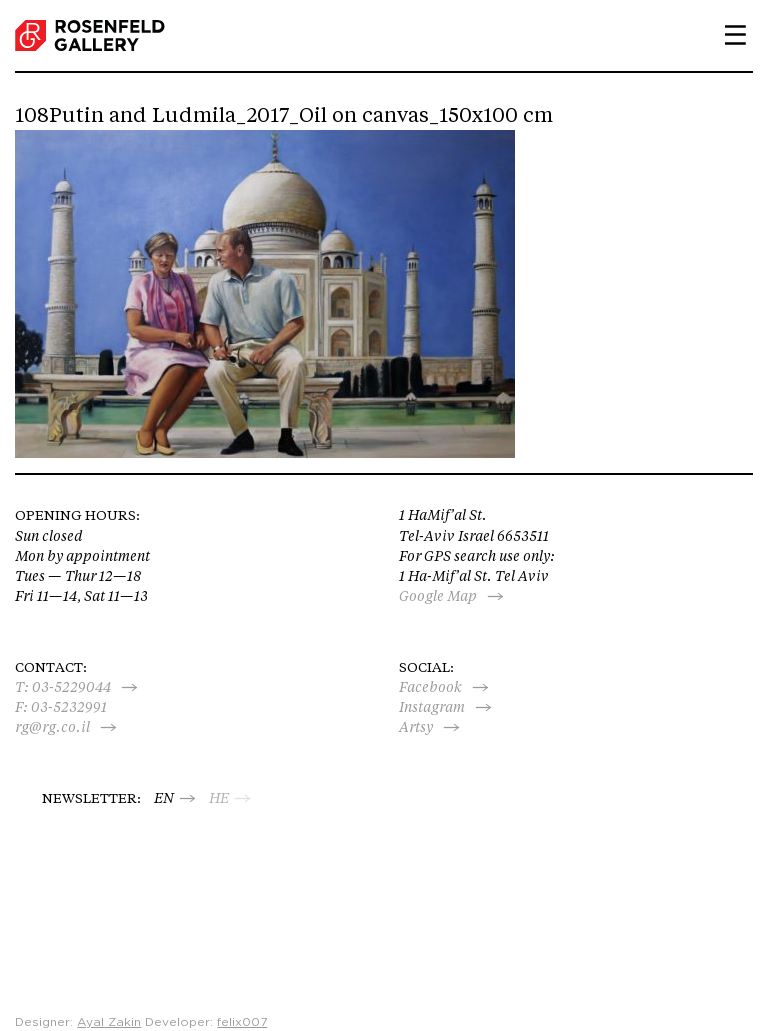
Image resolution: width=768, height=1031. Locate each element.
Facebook (430, 687)
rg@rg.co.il (52, 727)
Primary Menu (728, 35)
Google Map (438, 596)
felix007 (242, 1022)
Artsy (416, 727)
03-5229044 (71, 687)
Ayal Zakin (109, 1022)
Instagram (432, 707)
